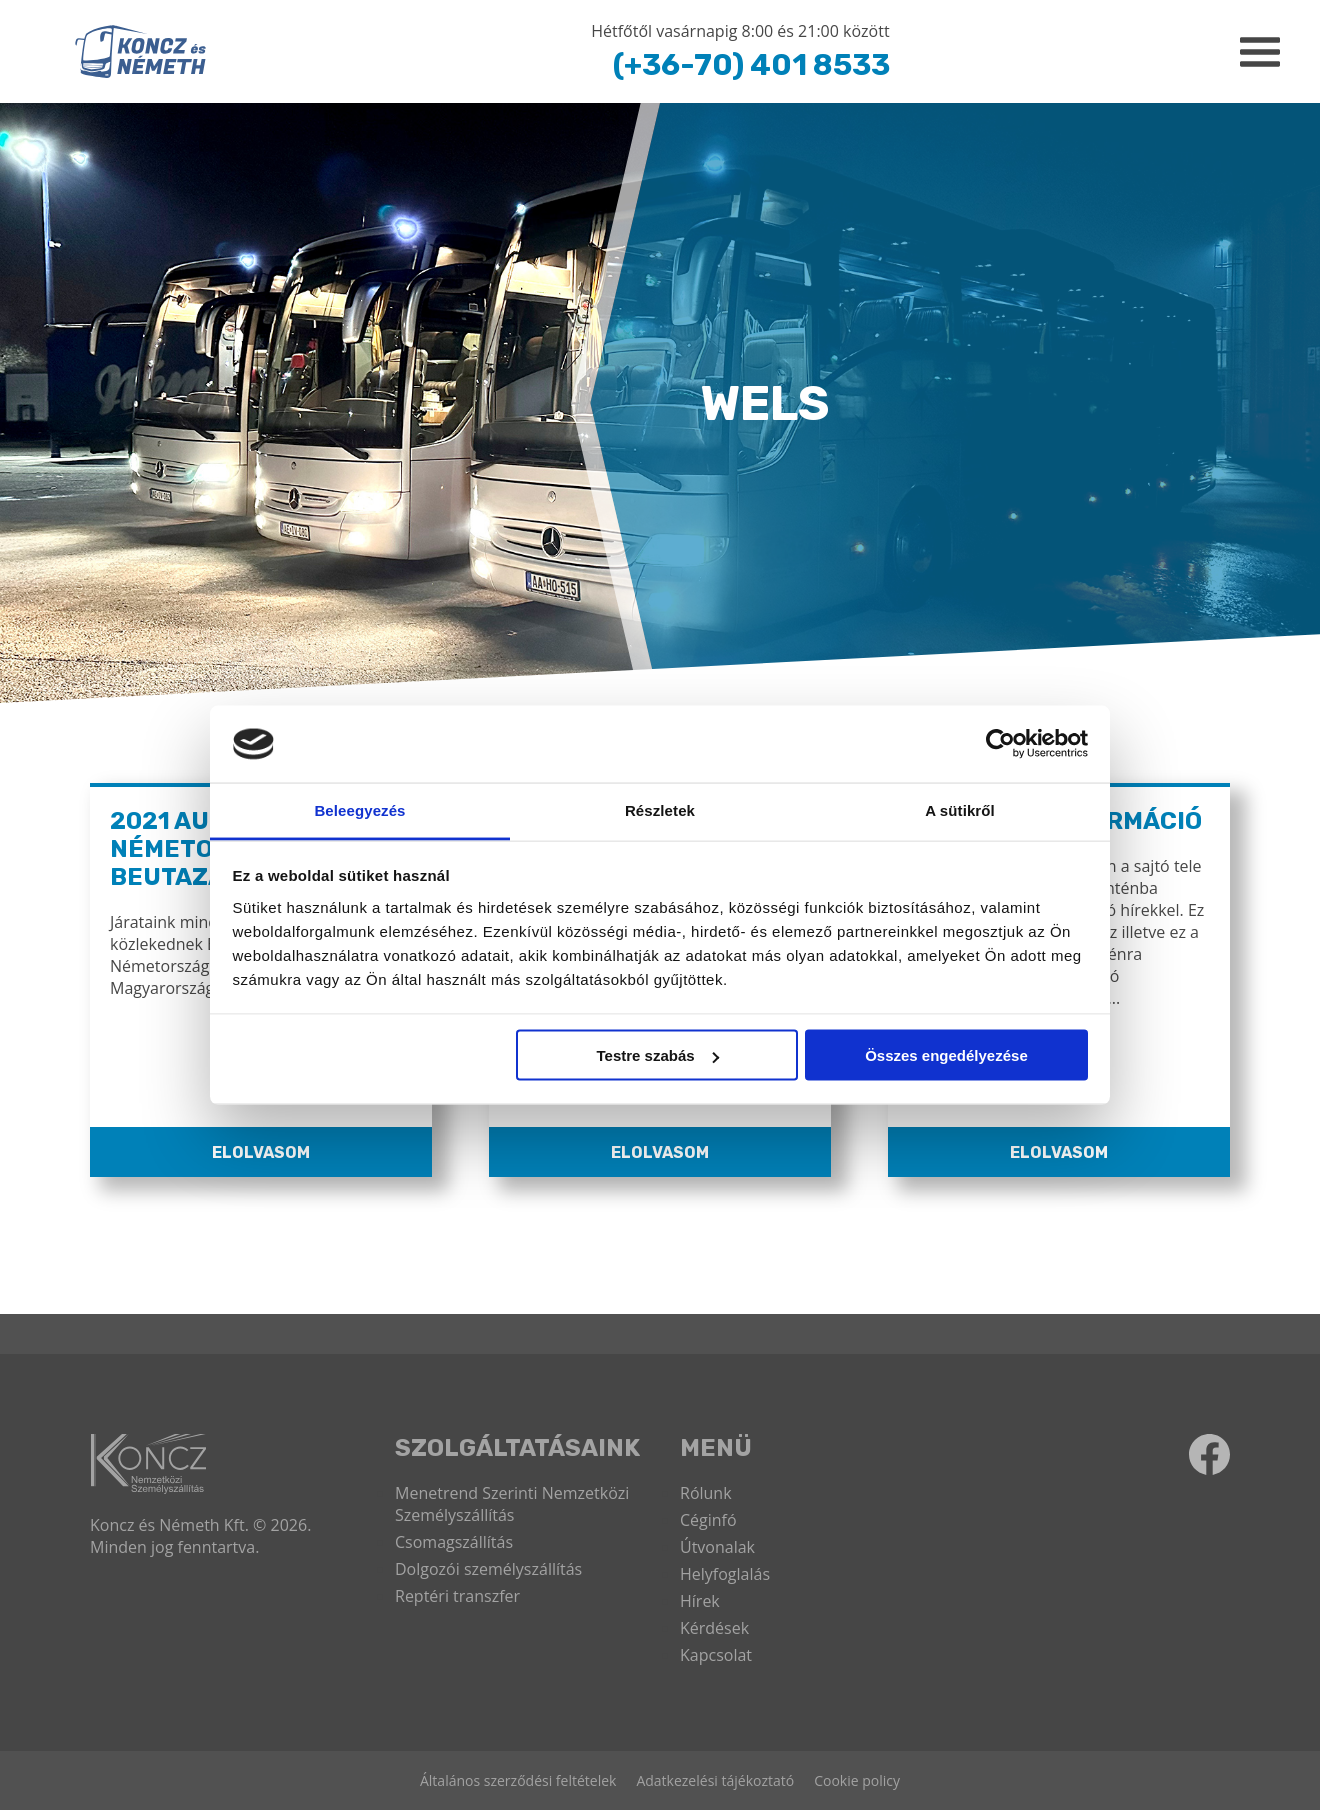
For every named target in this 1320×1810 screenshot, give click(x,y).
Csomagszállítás (454, 1542)
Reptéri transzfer (457, 1596)
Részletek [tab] (660, 809)
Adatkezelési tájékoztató (715, 1780)
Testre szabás (657, 1055)
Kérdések (714, 1628)
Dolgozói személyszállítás (488, 1569)
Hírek (700, 1601)
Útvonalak (717, 1547)
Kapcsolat (716, 1655)
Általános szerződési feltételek (518, 1780)
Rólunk (706, 1493)
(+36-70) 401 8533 (751, 65)
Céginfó (708, 1520)
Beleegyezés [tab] (359, 809)
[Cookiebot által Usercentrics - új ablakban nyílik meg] (1000, 744)
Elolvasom (261, 1152)
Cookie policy (857, 1780)
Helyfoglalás (725, 1574)
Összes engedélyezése (946, 1055)
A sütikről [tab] (960, 809)
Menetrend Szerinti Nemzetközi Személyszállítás (512, 1504)
